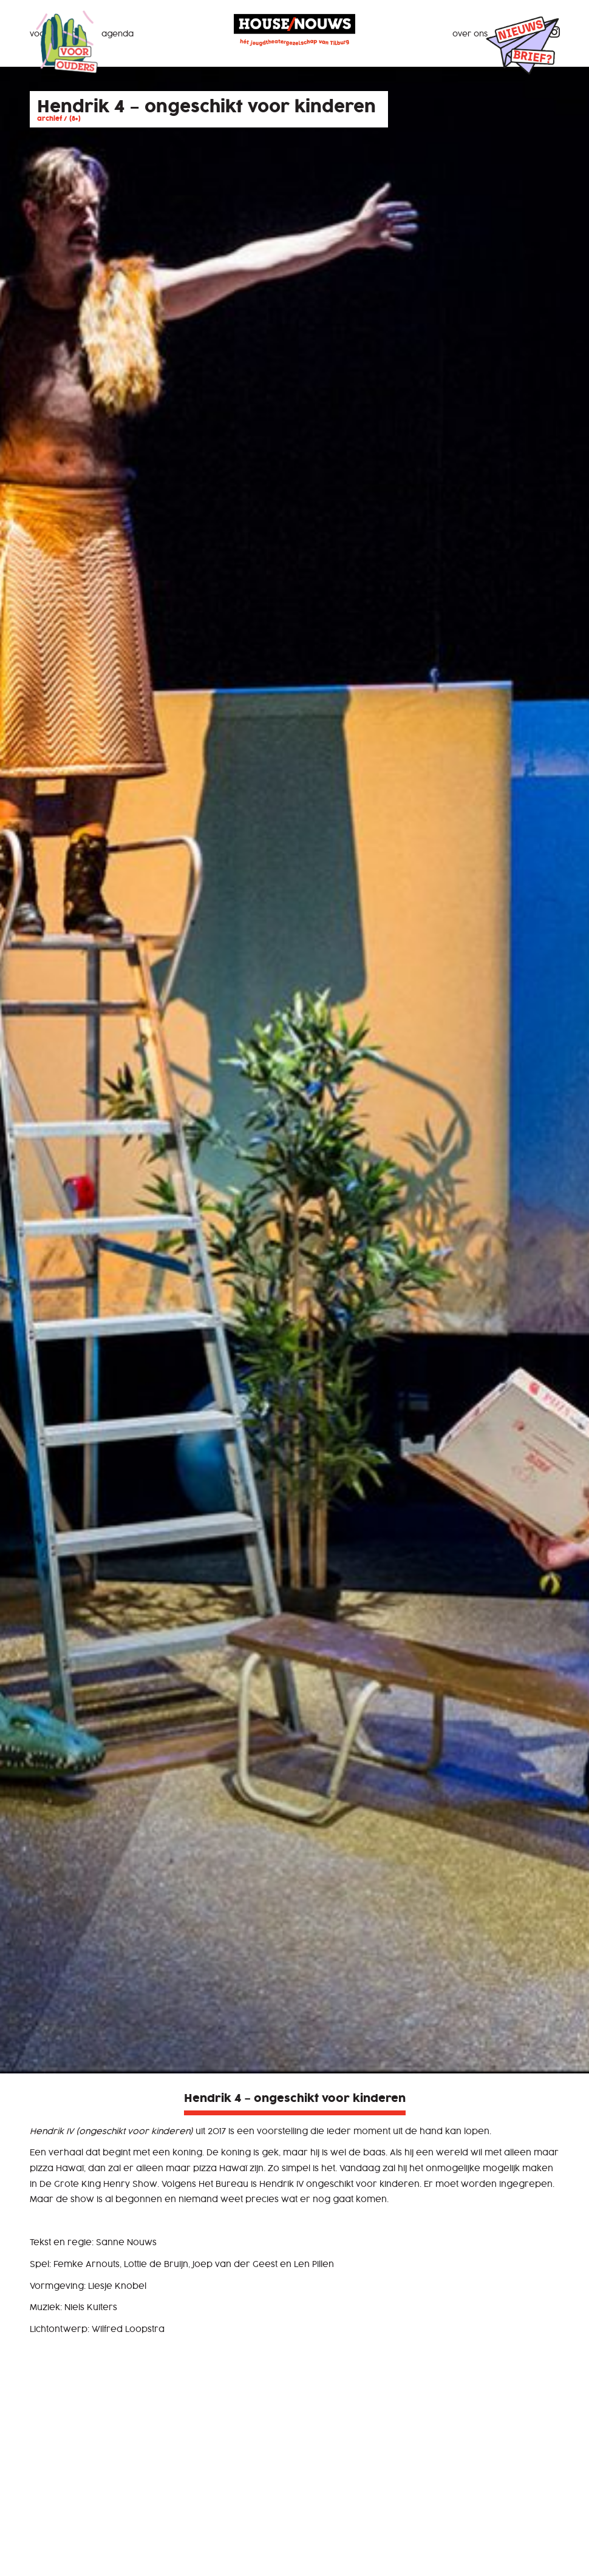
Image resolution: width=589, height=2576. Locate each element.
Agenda (117, 34)
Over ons (470, 34)
